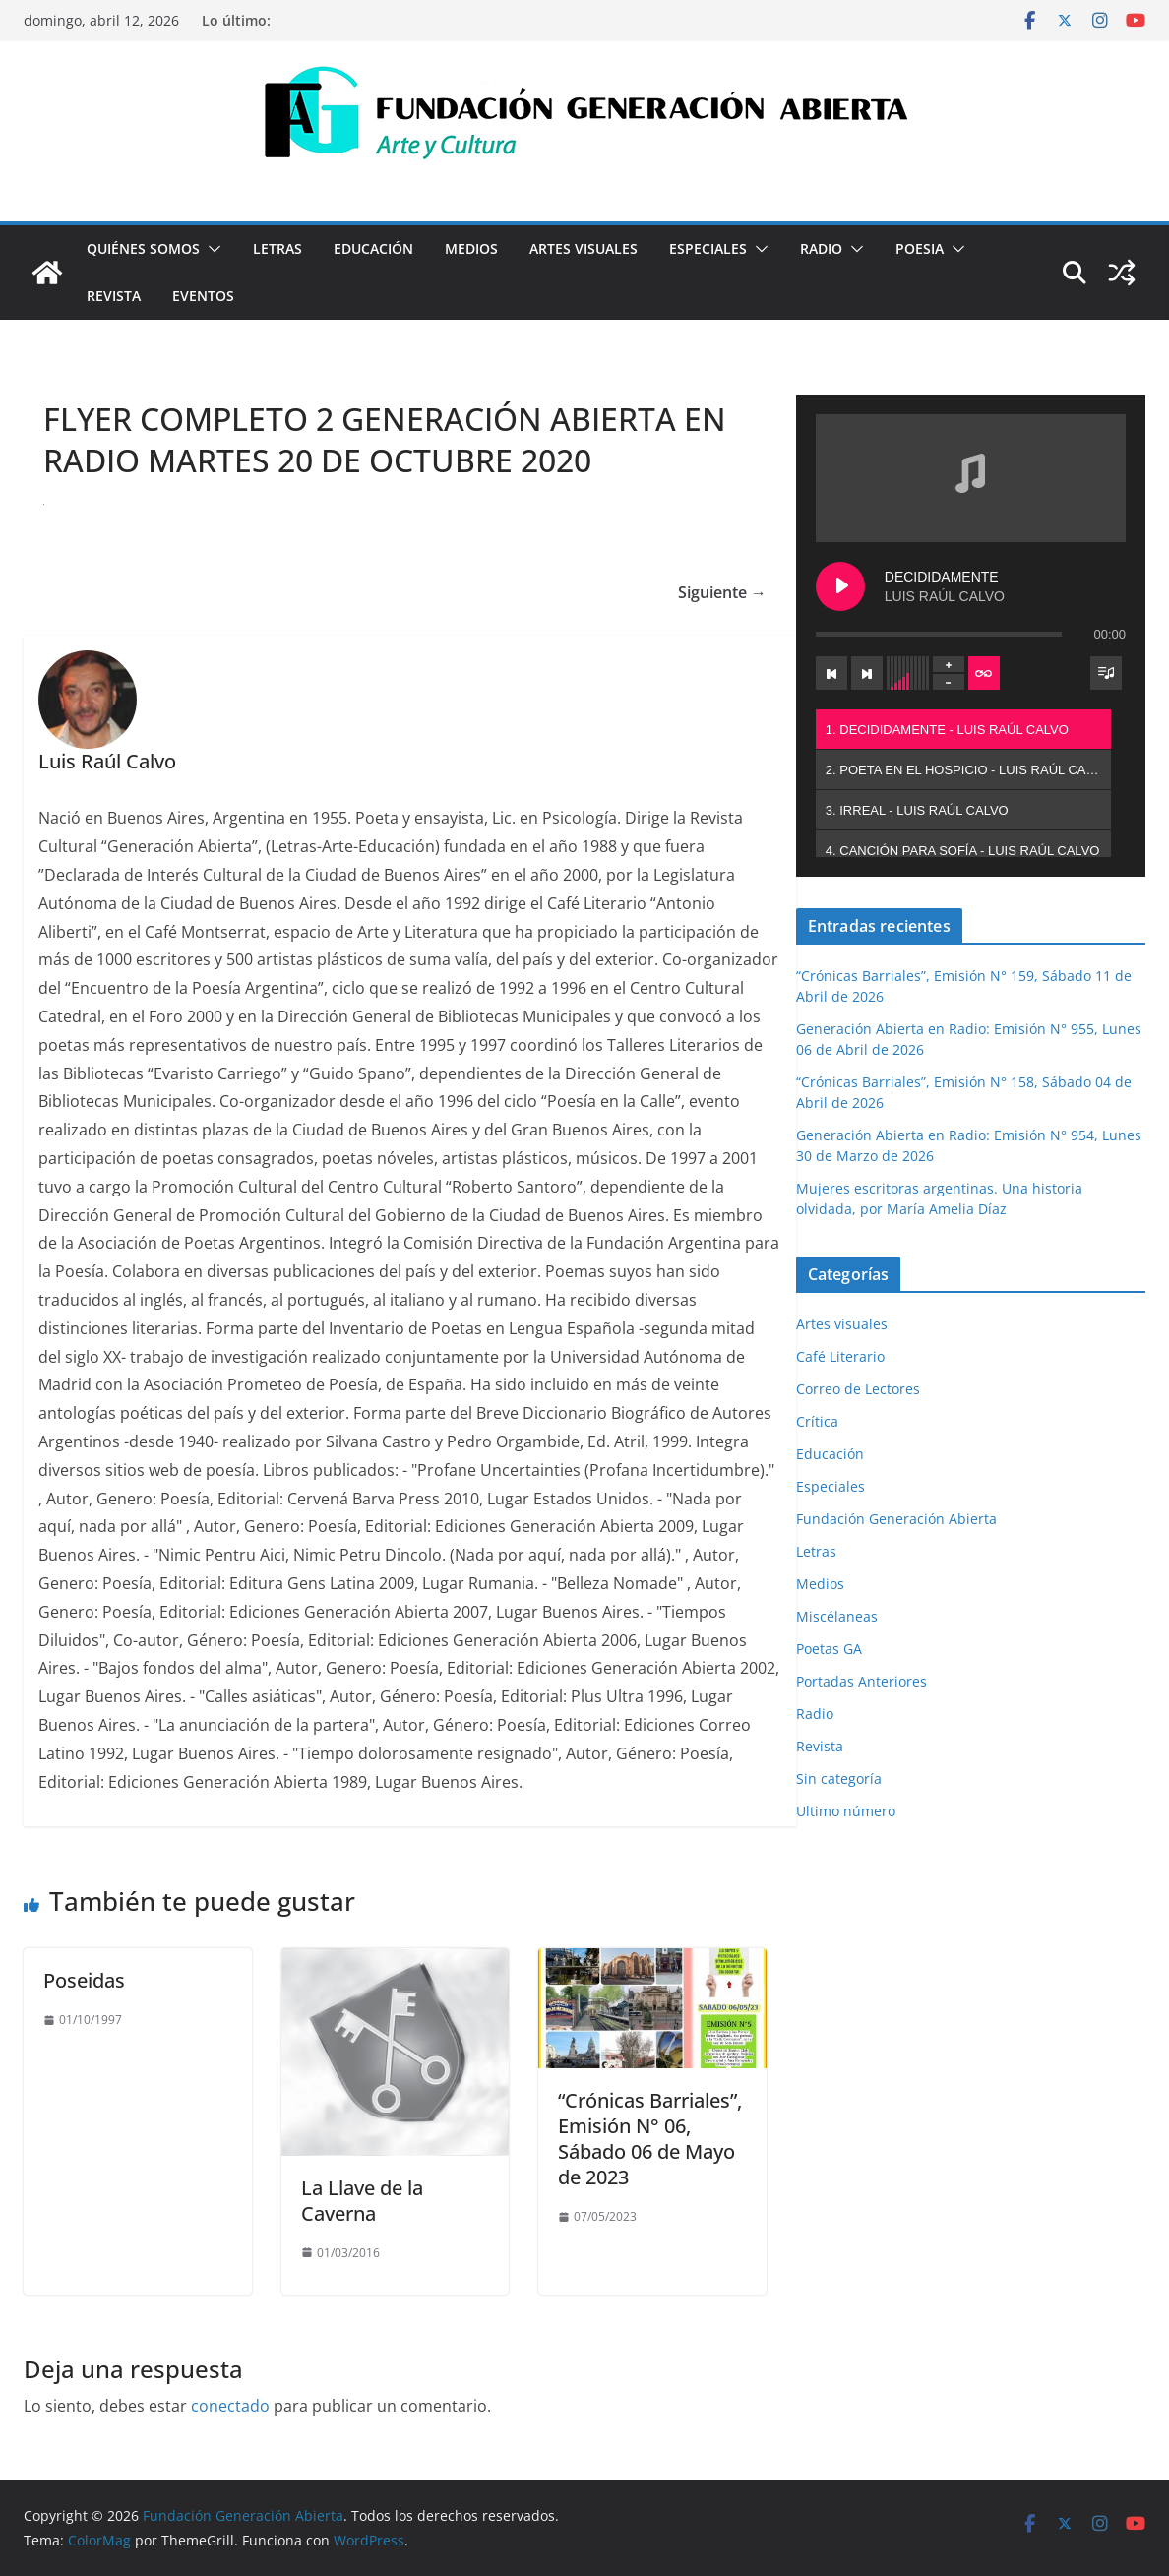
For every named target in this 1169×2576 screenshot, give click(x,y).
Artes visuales (583, 248)
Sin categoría (839, 1778)
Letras (277, 248)
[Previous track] (831, 673)
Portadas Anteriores (861, 1681)
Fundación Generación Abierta (896, 1518)
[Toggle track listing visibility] (1106, 673)
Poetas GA (829, 1648)
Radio (821, 248)
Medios (471, 248)
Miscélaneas (837, 1616)
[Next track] (867, 673)
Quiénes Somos (143, 248)
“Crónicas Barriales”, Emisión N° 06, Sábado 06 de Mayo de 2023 (650, 2138)
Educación (373, 248)
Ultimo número (845, 1811)
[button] (210, 249)
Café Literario (840, 1356)
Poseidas (84, 1980)
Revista (114, 295)
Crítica (817, 1421)
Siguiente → (722, 592)
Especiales (708, 248)
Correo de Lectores (858, 1389)
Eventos (203, 295)
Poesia (919, 248)
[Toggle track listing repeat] (984, 673)
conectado (230, 2406)
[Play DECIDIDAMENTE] (840, 586)
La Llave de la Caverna (362, 2201)
